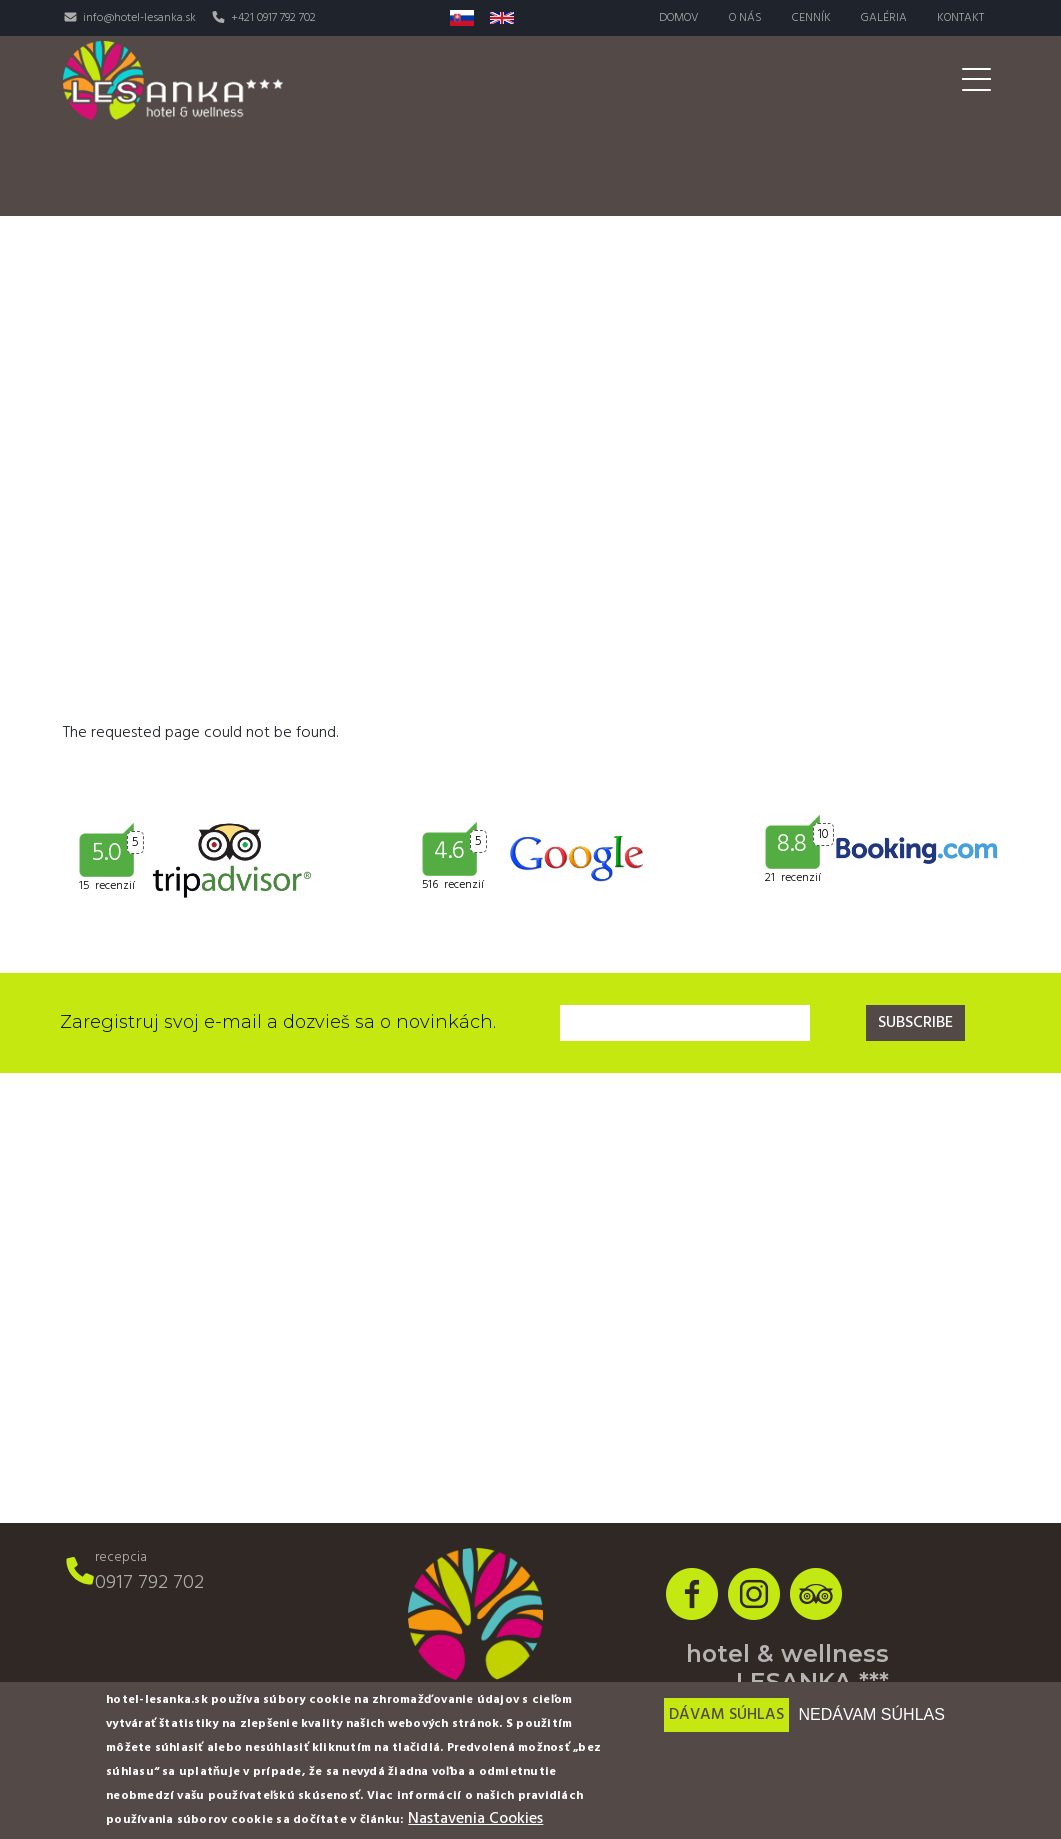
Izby (332, 126)
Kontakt (960, 18)
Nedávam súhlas (871, 1714)
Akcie (959, 126)
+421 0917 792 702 (273, 18)
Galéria (884, 18)
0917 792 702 (149, 1583)
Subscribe (915, 1023)
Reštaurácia (436, 126)
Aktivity (666, 126)
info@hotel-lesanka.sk (139, 18)
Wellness (559, 126)
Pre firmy (855, 126)
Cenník (811, 18)
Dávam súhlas (726, 1715)
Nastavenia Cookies (475, 1819)
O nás (745, 18)
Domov (679, 18)
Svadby (766, 126)
